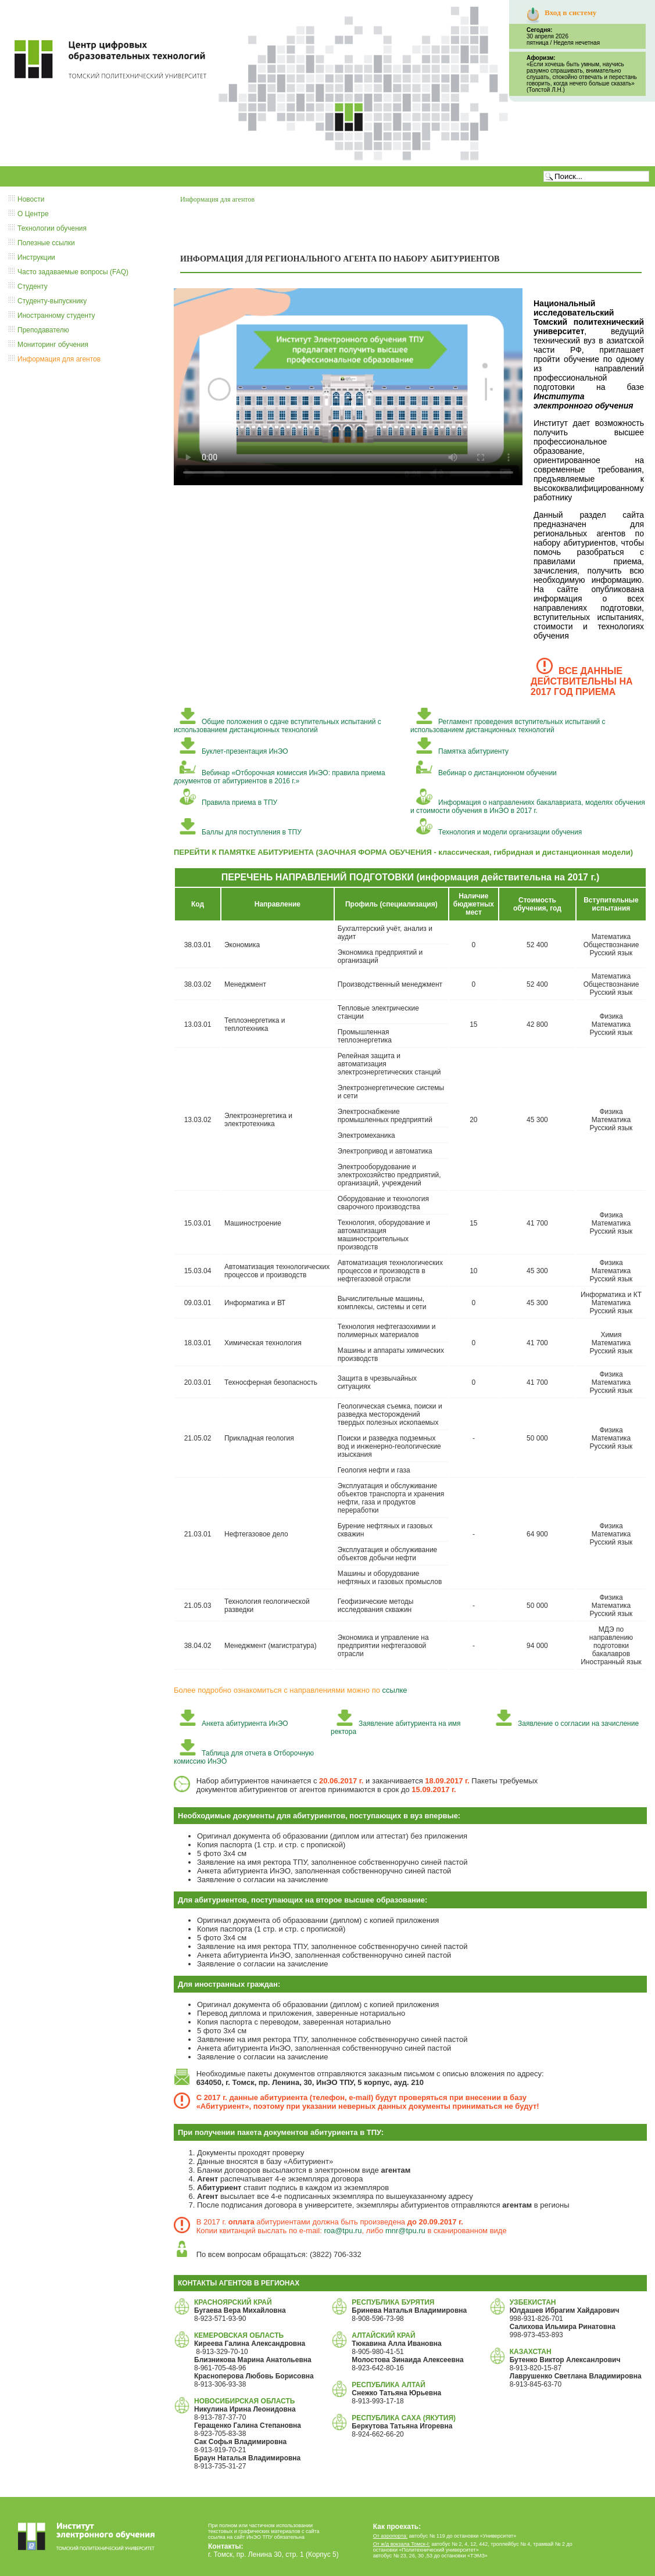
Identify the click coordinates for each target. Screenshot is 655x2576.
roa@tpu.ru (342, 2230)
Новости (30, 199)
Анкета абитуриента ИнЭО (234, 1723)
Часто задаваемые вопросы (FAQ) (72, 272)
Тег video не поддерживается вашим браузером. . (348, 386)
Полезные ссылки (46, 243)
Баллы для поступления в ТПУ (241, 832)
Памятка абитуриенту (462, 751)
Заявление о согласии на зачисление (567, 1723)
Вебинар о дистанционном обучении (486, 773)
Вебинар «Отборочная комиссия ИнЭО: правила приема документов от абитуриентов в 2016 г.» (279, 777)
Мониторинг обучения (52, 345)
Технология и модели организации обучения (499, 832)
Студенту (32, 286)
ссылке (394, 1690)
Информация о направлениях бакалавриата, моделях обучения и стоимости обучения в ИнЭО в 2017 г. (527, 806)
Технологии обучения (52, 228)
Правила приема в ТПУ (228, 802)
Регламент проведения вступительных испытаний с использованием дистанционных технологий (507, 726)
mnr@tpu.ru (405, 2230)
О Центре (33, 214)
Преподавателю (43, 330)
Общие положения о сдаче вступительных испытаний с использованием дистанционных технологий (277, 726)
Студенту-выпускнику (52, 301)
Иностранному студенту (56, 315)
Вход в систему (570, 12)
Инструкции (36, 257)
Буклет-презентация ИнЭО (234, 751)
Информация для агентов (59, 359)
